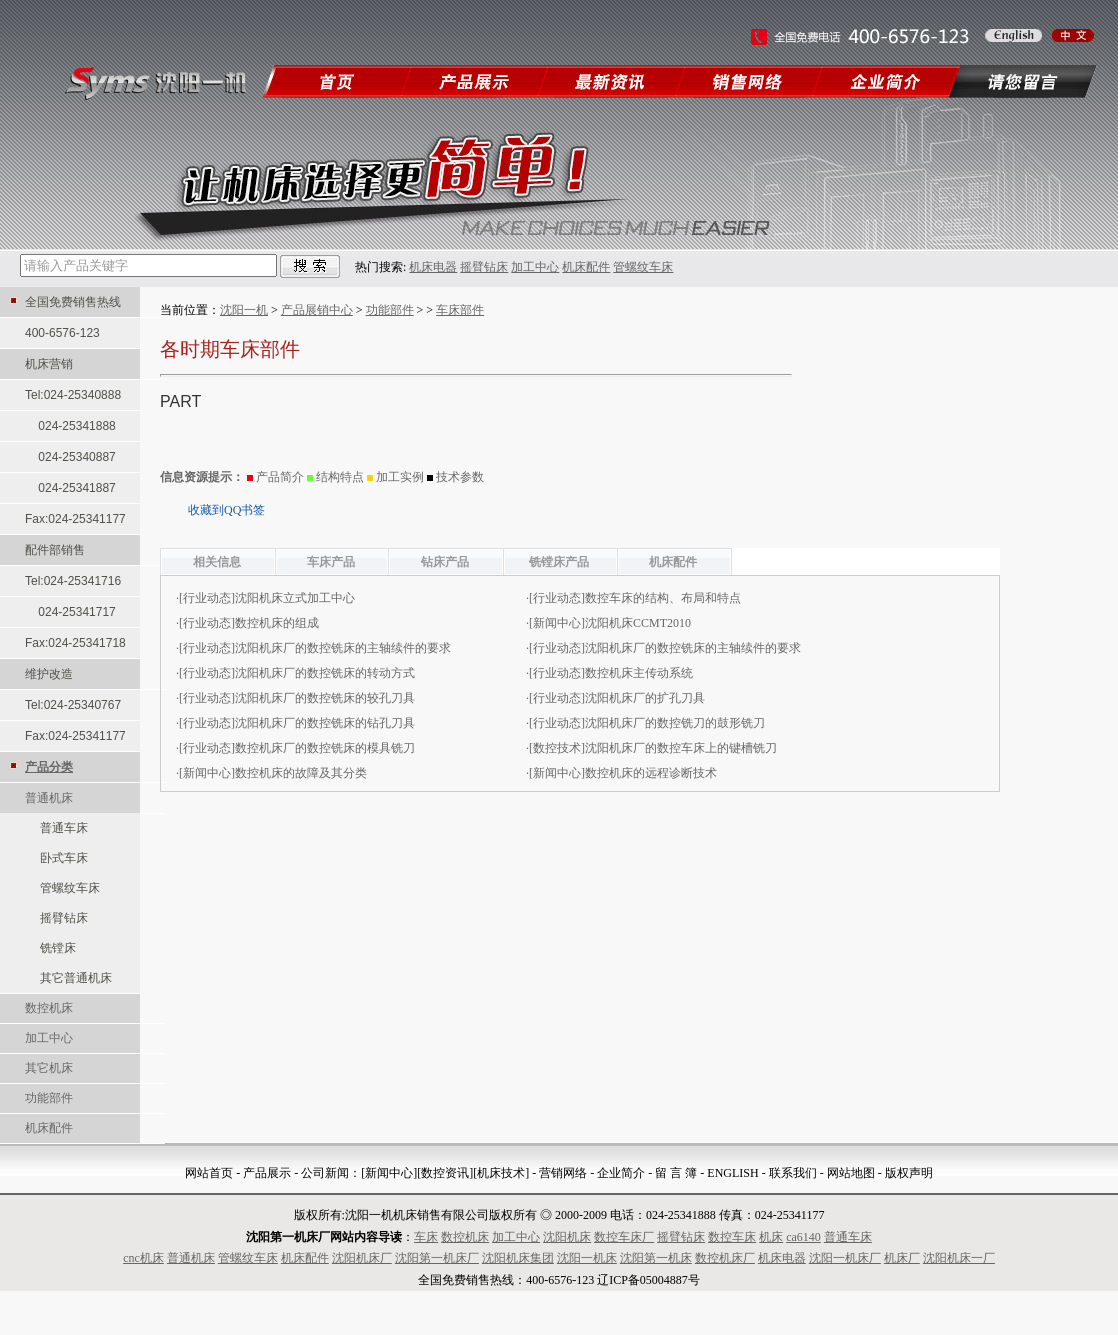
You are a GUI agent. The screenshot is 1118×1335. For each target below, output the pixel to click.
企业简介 (621, 1173)
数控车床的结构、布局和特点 (663, 598)
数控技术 (557, 748)
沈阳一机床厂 (845, 1258)
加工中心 (535, 267)
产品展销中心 (317, 310)
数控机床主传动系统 (639, 673)
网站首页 (209, 1173)
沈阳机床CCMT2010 (638, 623)
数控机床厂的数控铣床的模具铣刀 (325, 748)
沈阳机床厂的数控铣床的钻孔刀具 (325, 723)
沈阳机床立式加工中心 (295, 598)
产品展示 (267, 1173)
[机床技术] (501, 1173)
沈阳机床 (567, 1237)
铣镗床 (58, 948)
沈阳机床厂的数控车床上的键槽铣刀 (681, 748)
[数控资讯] (445, 1173)
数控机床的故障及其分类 (301, 773)
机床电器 (433, 267)
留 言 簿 (676, 1173)
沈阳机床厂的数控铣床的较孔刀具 (325, 698)
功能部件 (49, 1098)
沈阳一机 (244, 310)
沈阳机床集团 (518, 1258)
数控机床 (49, 1008)
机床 (771, 1237)
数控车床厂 (624, 1237)
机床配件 (586, 267)
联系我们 (793, 1173)
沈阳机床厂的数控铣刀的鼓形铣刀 (675, 723)
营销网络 (563, 1173)
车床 (426, 1237)
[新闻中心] (389, 1173)
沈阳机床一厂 (959, 1258)
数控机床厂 (725, 1258)
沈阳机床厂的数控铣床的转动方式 (325, 673)
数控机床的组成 (277, 623)
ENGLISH (732, 1173)
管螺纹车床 (643, 267)
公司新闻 (325, 1173)
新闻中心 (557, 623)
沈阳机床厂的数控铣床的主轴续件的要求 (343, 648)
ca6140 (803, 1237)
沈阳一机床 (587, 1258)
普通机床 (49, 798)
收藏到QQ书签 (226, 510)
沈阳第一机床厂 (437, 1258)
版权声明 (909, 1173)
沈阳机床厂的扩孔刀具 (645, 698)
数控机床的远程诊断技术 (651, 773)
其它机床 (49, 1068)
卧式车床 (64, 858)
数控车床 (732, 1237)
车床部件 (460, 310)
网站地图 (851, 1173)
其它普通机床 (76, 978)
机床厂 (902, 1258)
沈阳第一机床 (656, 1258)
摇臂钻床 (484, 267)
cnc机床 (143, 1258)
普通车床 (64, 828)
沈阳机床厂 (362, 1258)
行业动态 (207, 598)
